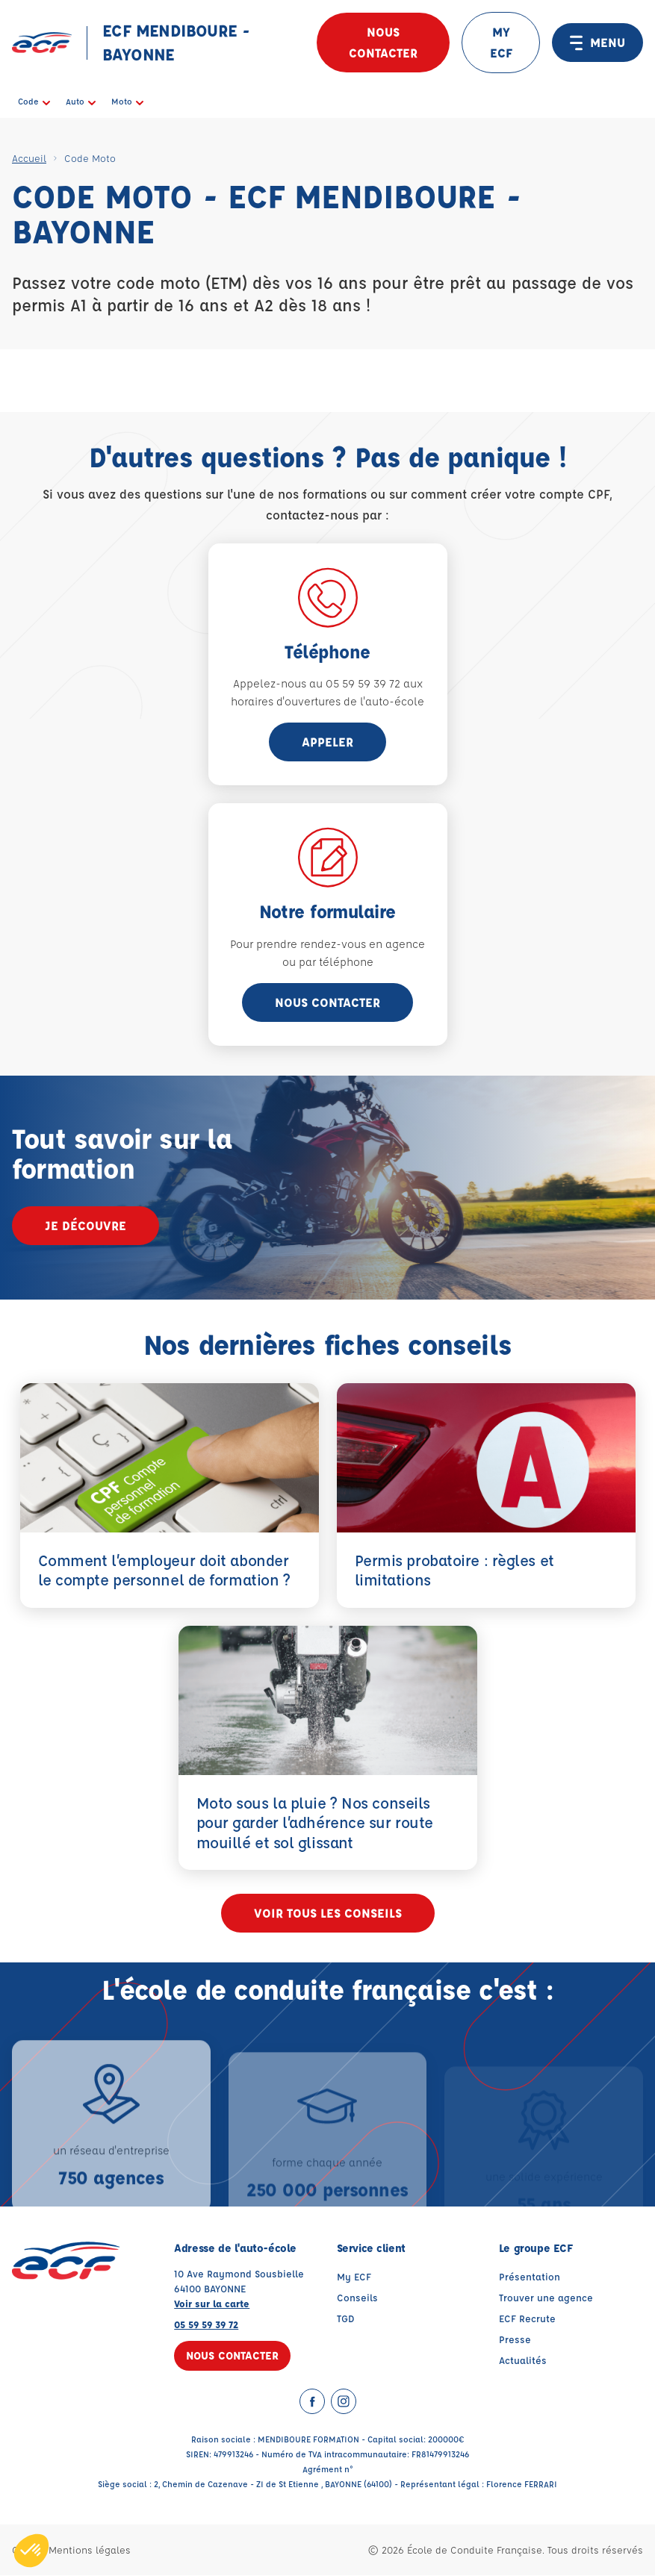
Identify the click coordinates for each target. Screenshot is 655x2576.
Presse (515, 2339)
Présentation (529, 2277)
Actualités (523, 2360)
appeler (327, 741)
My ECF (354, 2277)
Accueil (29, 158)
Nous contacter (383, 42)
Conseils (357, 2298)
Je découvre (85, 1225)
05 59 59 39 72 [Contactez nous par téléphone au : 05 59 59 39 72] (206, 2324)
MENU (597, 42)
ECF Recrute (527, 2319)
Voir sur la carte (211, 2304)
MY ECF (501, 42)
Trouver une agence (546, 2298)
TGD (346, 2319)
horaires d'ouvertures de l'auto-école (327, 701)
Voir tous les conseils (328, 1913)
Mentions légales (90, 2550)
